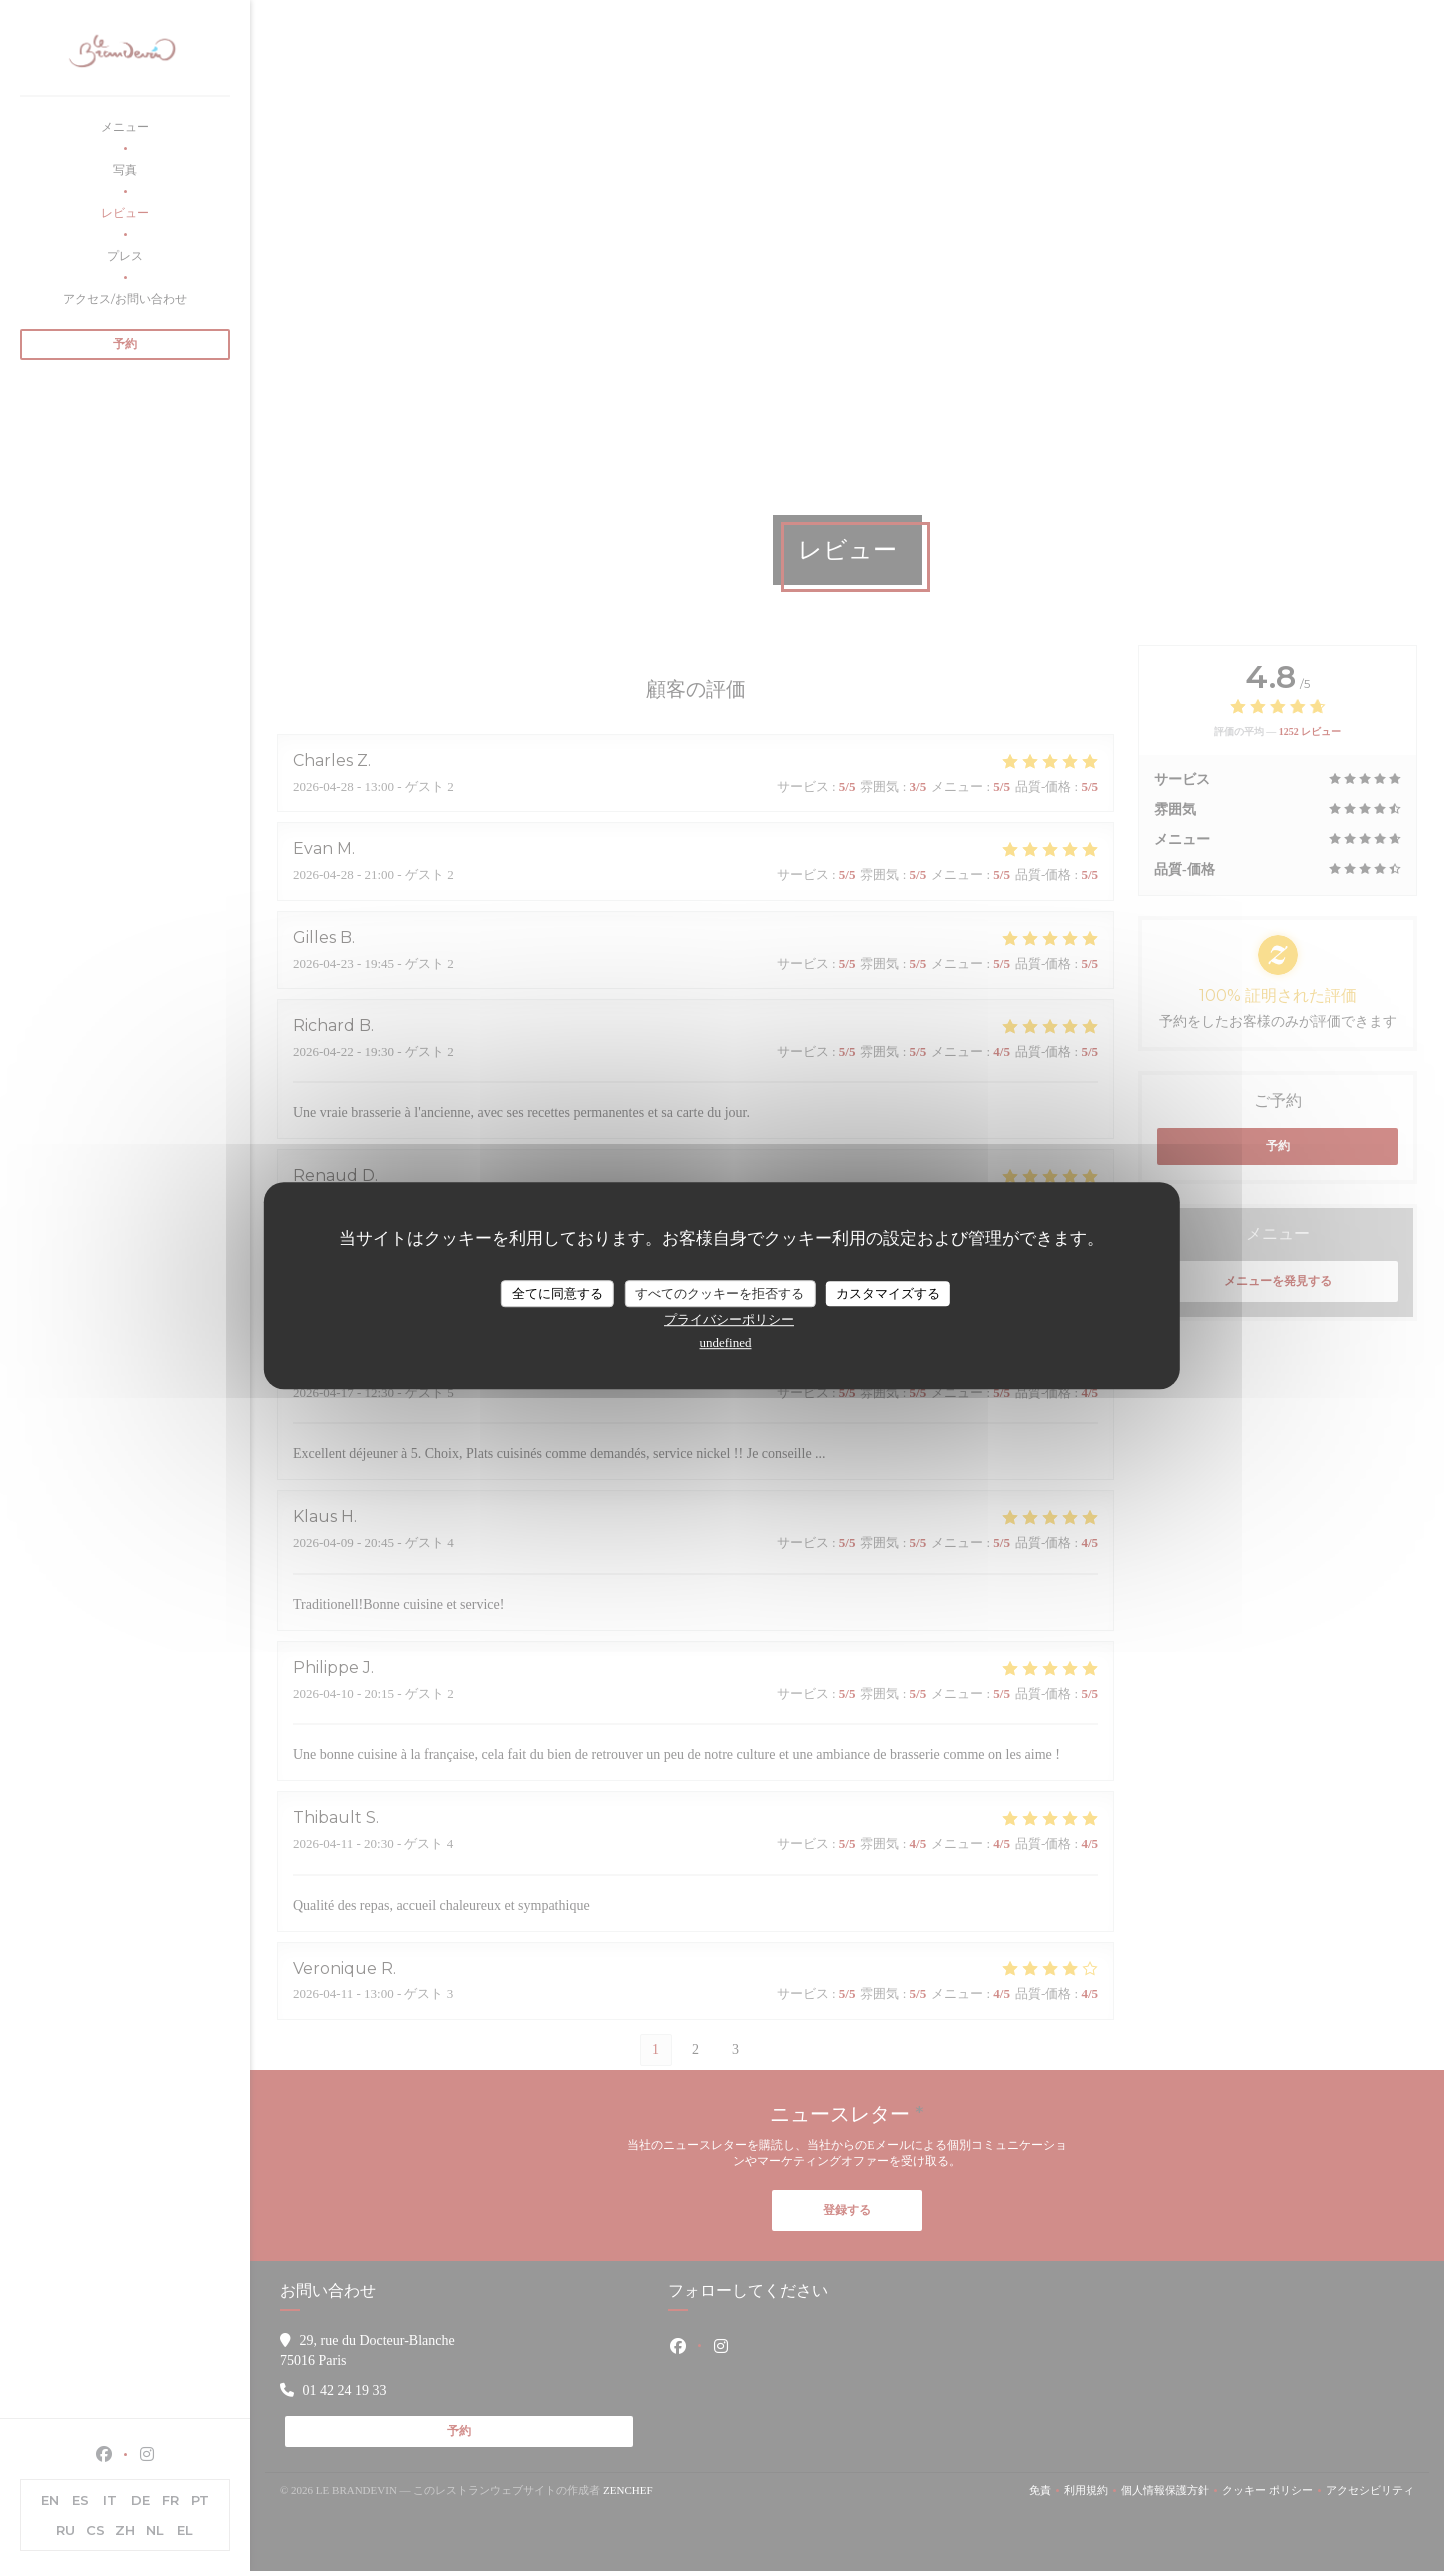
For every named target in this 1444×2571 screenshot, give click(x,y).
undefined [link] (726, 1342)
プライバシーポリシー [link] (729, 1319)
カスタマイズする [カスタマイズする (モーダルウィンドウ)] (888, 1293)
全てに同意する (557, 1293)
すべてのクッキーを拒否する (719, 1293)
